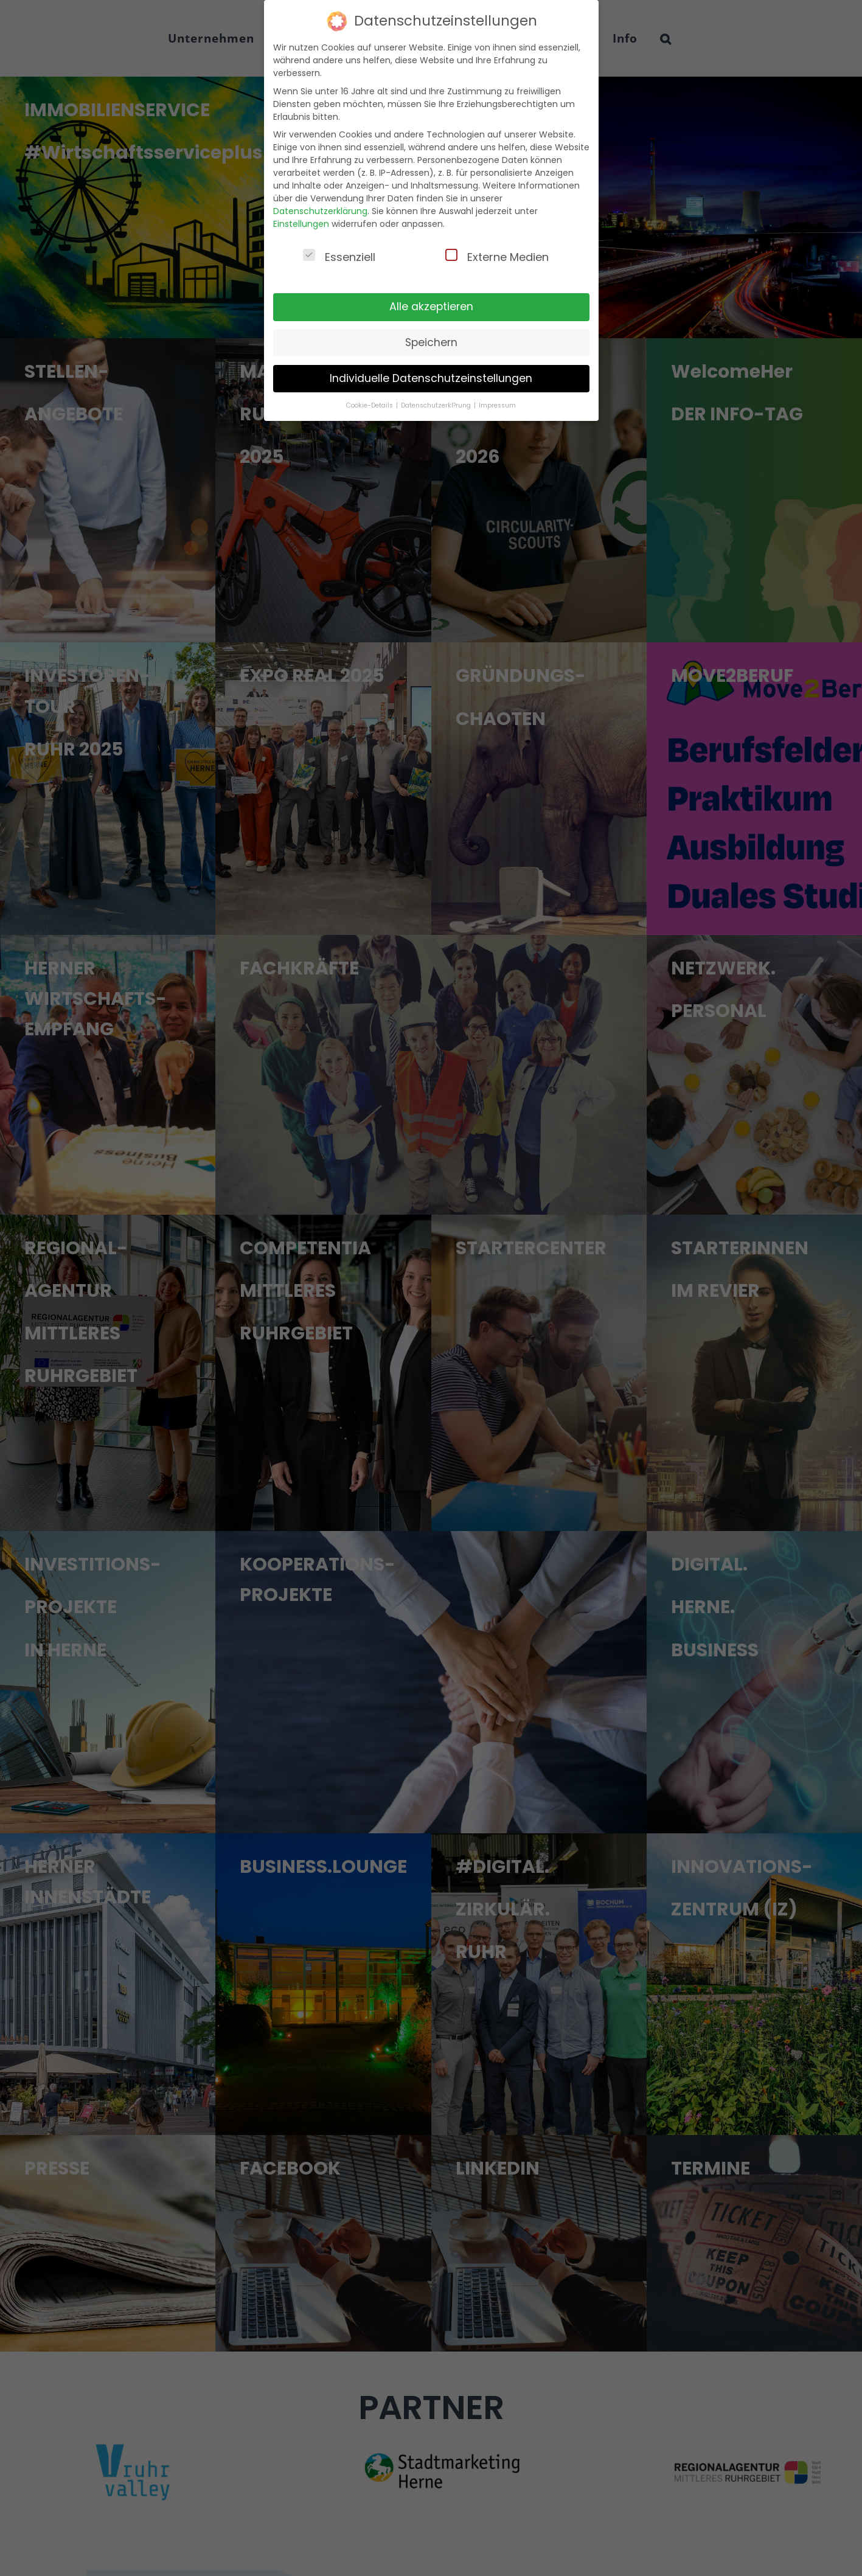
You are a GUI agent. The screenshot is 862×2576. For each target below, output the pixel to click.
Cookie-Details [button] (370, 405)
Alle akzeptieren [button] (431, 306)
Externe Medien (497, 257)
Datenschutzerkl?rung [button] (437, 405)
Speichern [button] (431, 342)
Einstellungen (301, 224)
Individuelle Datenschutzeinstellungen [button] (431, 378)
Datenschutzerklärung (320, 211)
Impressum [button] (497, 405)
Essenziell (339, 257)
